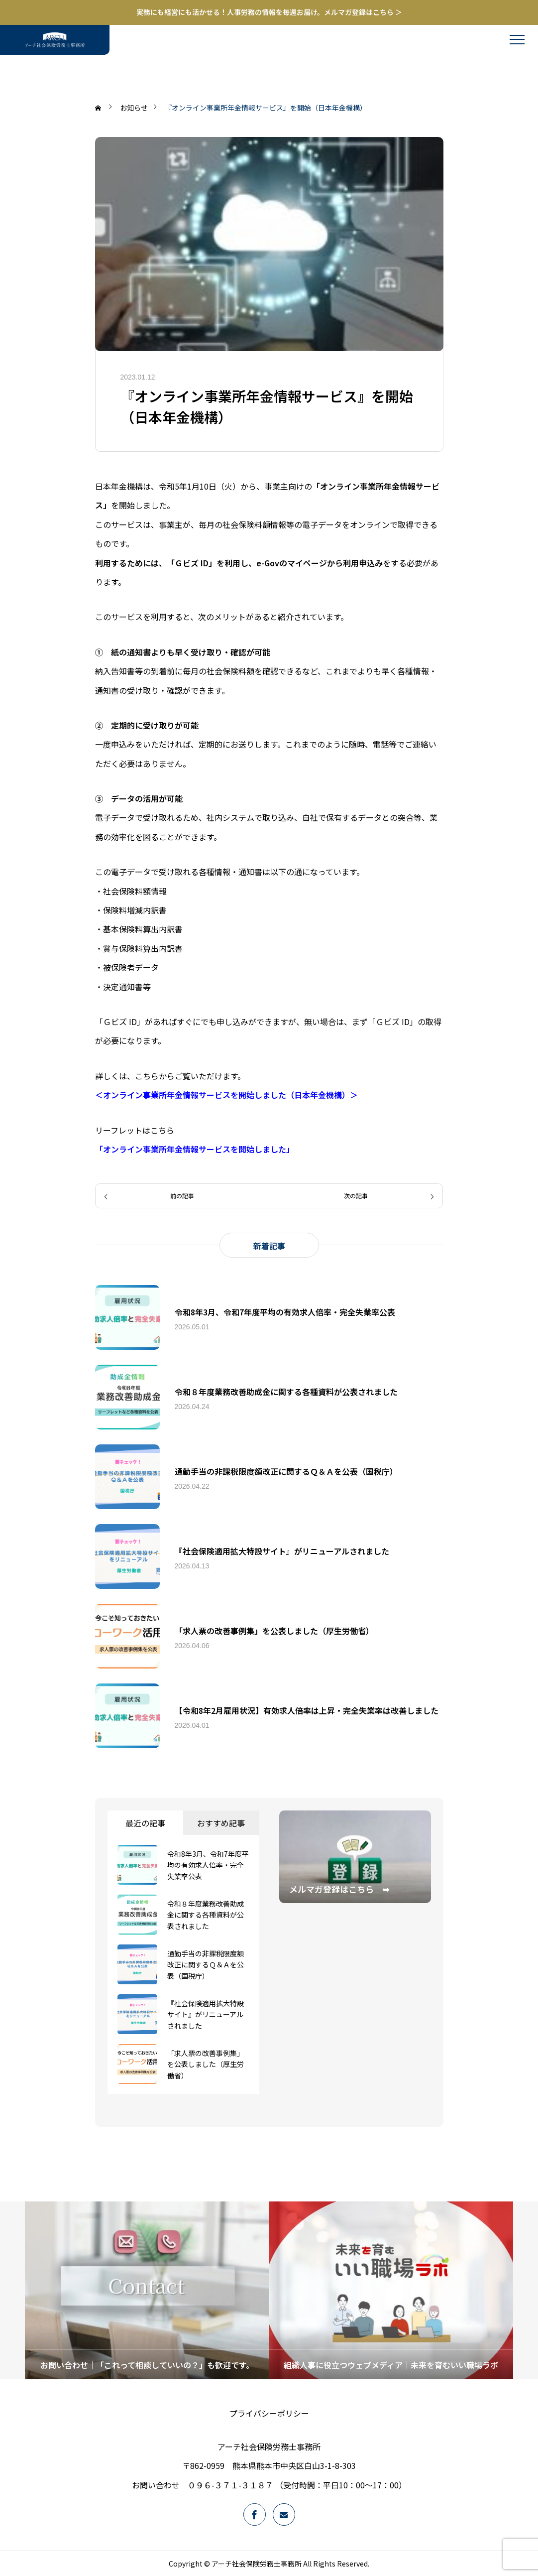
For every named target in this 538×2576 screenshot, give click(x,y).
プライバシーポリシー (269, 2413)
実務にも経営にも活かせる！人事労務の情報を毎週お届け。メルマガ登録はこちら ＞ (269, 12)
